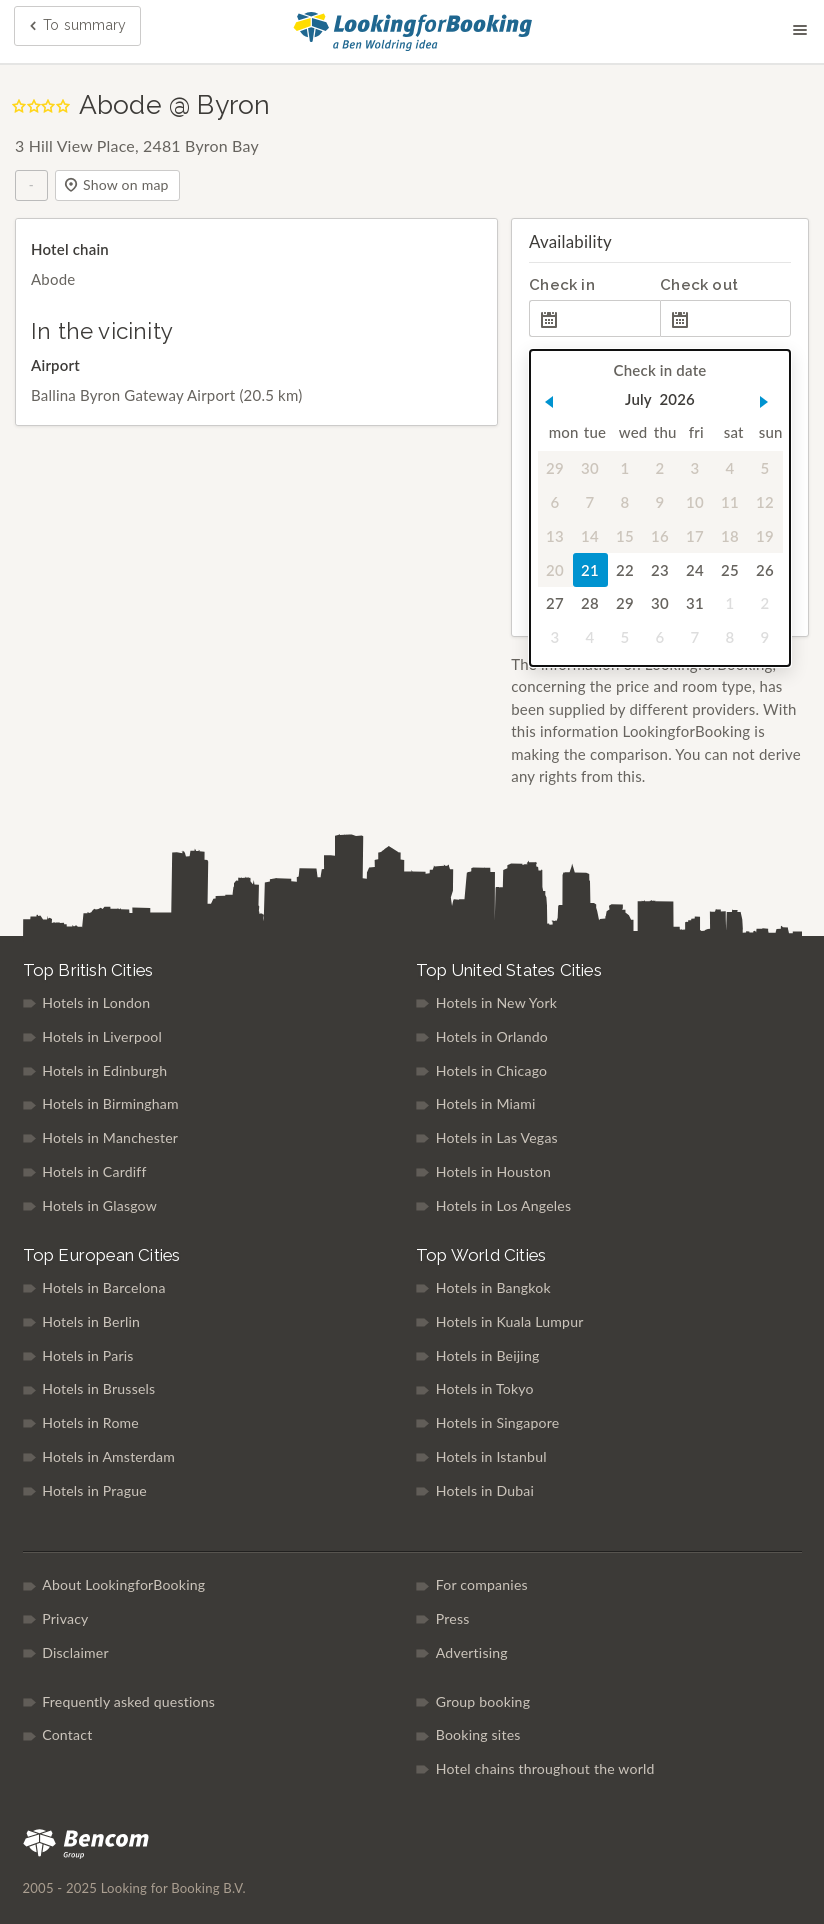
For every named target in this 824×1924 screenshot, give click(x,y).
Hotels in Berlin (91, 1321)
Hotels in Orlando (492, 1036)
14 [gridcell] (590, 536)
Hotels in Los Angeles (504, 1205)
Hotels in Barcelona (103, 1287)
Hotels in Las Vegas (497, 1137)
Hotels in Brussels (98, 1388)
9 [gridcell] (660, 502)
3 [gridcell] (695, 468)
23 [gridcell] (660, 570)
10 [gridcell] (695, 502)
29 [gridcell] (555, 468)
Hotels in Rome (90, 1422)
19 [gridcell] (765, 536)
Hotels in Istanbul (491, 1456)
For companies (482, 1584)
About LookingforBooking (123, 1584)
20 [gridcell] (555, 570)
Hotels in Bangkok (493, 1287)
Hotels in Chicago (492, 1070)
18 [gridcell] (730, 536)
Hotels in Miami (486, 1103)
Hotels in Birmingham (110, 1103)
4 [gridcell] (730, 468)
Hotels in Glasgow (99, 1205)
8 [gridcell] (625, 502)
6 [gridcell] (555, 502)
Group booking (483, 1701)
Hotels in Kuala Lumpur (510, 1321)
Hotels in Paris (87, 1355)
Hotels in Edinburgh (104, 1070)
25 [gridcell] (730, 570)
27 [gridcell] (555, 604)
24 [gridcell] (695, 570)
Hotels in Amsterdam (108, 1456)
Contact (67, 1734)
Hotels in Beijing (488, 1355)
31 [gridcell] (695, 604)
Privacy (65, 1618)
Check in (562, 285)
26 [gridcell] (765, 570)
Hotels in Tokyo (485, 1388)
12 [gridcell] (765, 502)
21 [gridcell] (590, 570)
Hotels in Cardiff (94, 1171)
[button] (549, 402)
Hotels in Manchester (110, 1137)
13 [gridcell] (555, 536)
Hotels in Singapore (498, 1422)
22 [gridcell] (625, 570)
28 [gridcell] (590, 604)
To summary (76, 26)
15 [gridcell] (625, 536)
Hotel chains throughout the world (545, 1768)
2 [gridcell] (660, 468)
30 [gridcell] (590, 468)
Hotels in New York (496, 1002)
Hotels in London (96, 1002)
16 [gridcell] (660, 536)
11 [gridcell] (730, 502)
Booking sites (478, 1734)
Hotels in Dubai (485, 1490)
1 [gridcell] (625, 468)
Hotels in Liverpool (102, 1036)
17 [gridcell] (695, 536)
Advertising (472, 1652)
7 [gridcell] (590, 502)
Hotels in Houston (493, 1171)
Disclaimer (75, 1652)
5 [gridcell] (765, 468)
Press (453, 1618)
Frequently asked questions (128, 1701)
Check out (699, 285)
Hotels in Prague (94, 1490)
